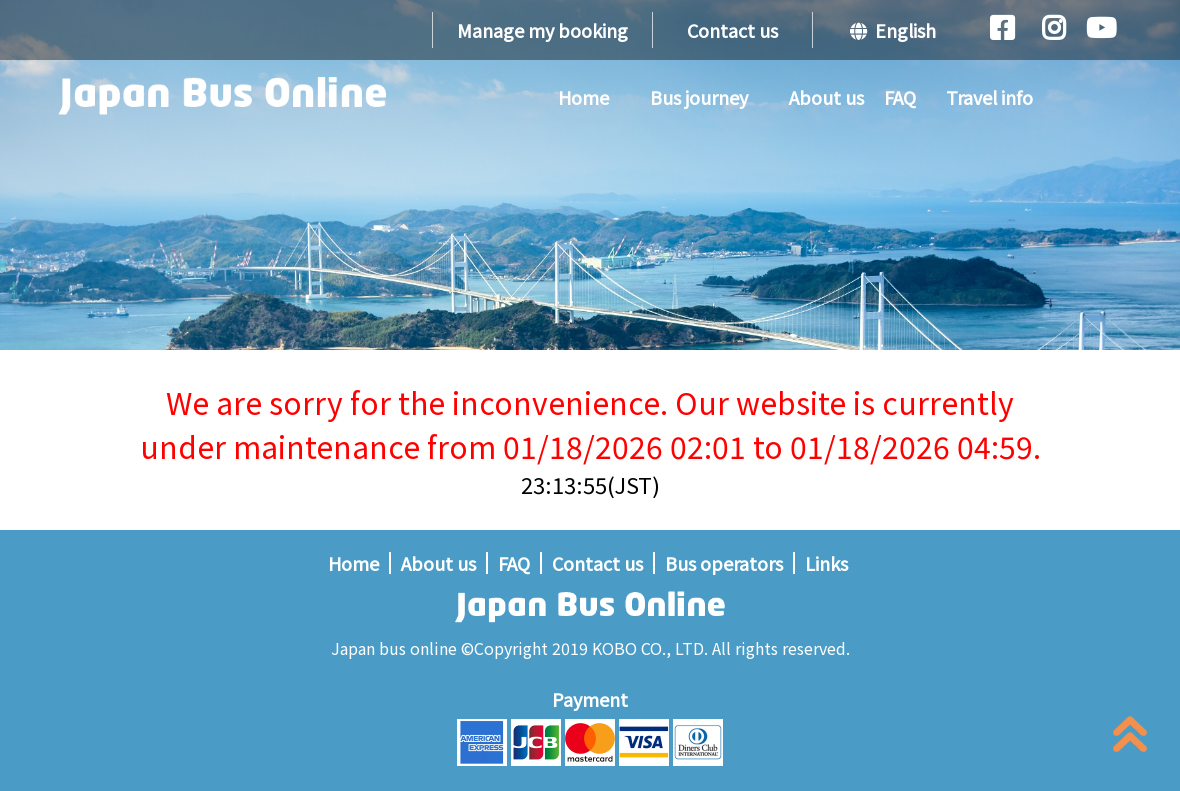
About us (826, 97)
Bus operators (724, 563)
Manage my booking (542, 30)
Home (583, 97)
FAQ (900, 97)
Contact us (732, 30)
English (893, 30)
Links (826, 563)
